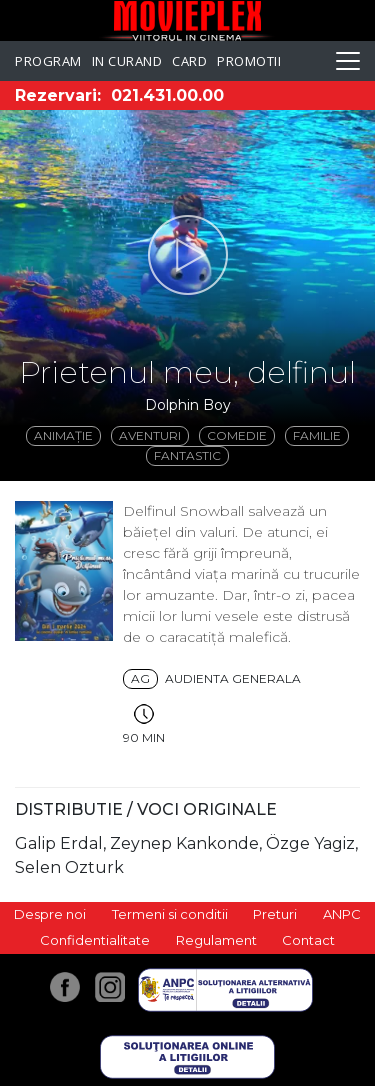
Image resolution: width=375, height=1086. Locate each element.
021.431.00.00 (167, 95)
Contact (308, 940)
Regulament (216, 940)
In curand (127, 61)
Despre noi (50, 914)
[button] (187, 255)
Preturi (275, 914)
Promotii (249, 61)
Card (189, 61)
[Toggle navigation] (348, 61)
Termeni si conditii (170, 914)
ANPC (342, 914)
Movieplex (187, 20)
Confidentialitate (95, 940)
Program (48, 61)
